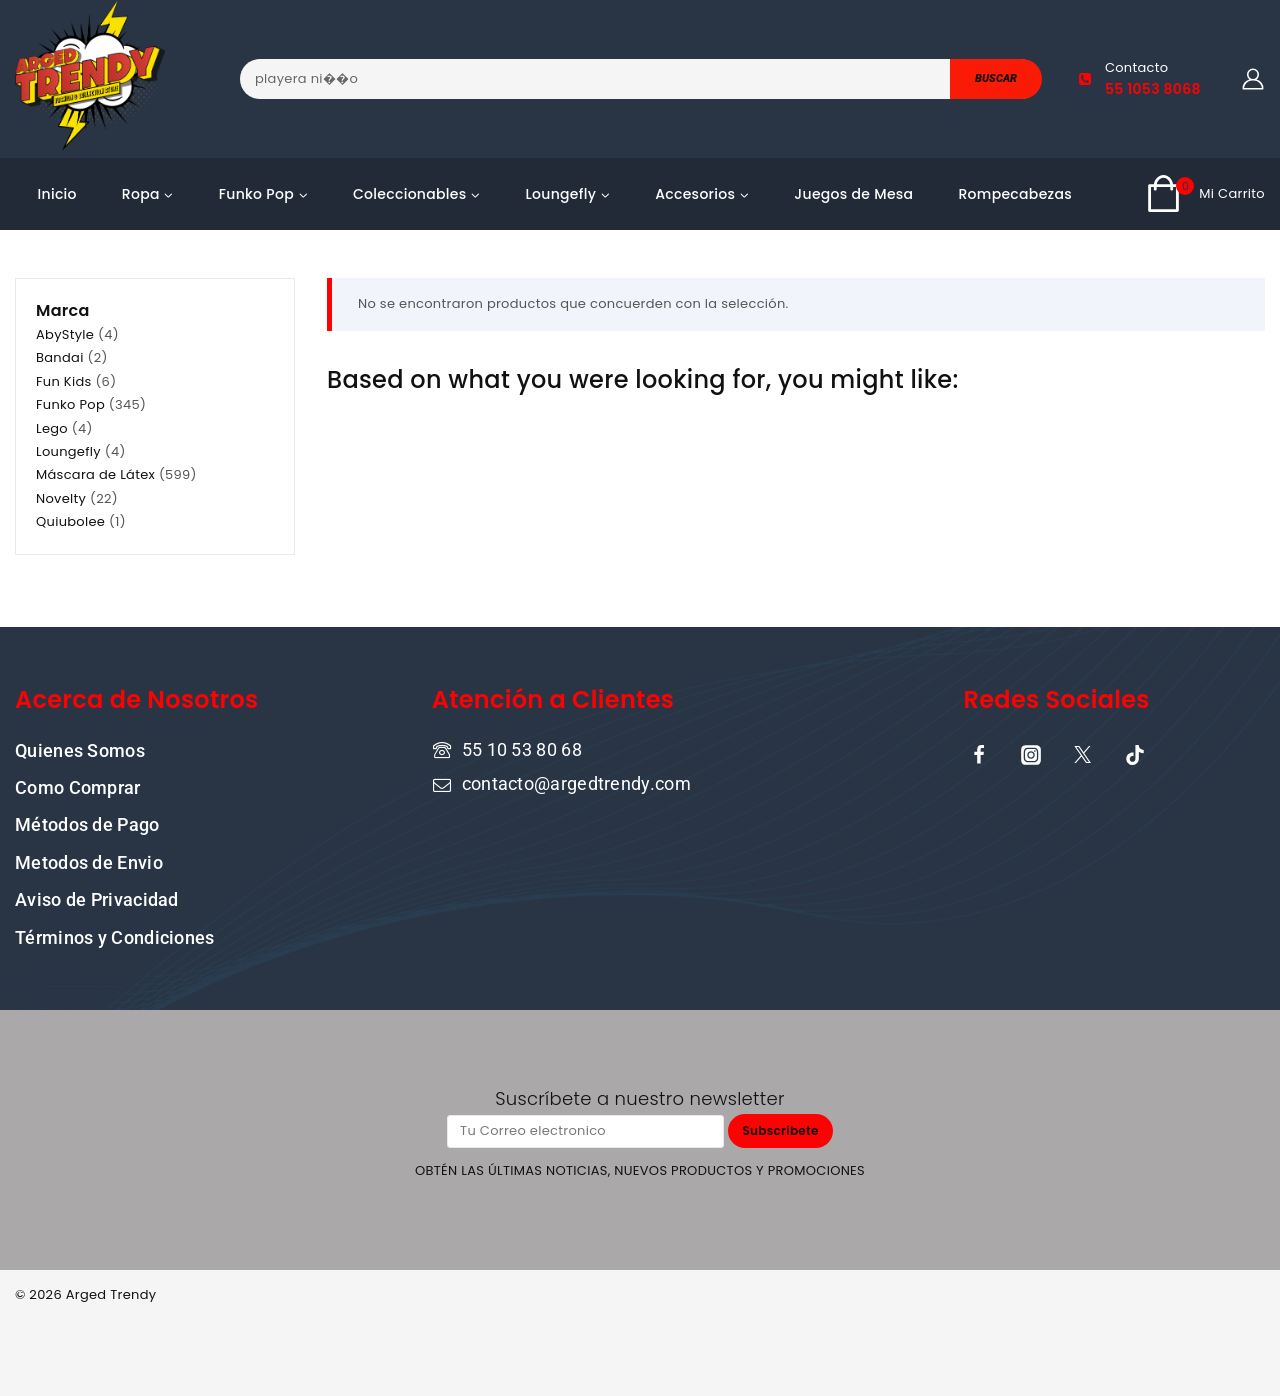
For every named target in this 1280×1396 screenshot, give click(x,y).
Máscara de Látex (95, 474)
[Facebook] (979, 754)
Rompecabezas (1015, 194)
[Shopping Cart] (1205, 194)
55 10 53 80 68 (522, 748)
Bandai (60, 357)
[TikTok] (1135, 754)
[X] (1083, 754)
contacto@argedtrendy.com (576, 783)
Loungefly (68, 451)
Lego (52, 428)
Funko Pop (70, 404)
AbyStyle (65, 334)
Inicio (57, 194)
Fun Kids (64, 381)
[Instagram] (1031, 754)
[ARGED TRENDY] (90, 79)
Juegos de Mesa (853, 194)
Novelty (61, 498)
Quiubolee (70, 521)
